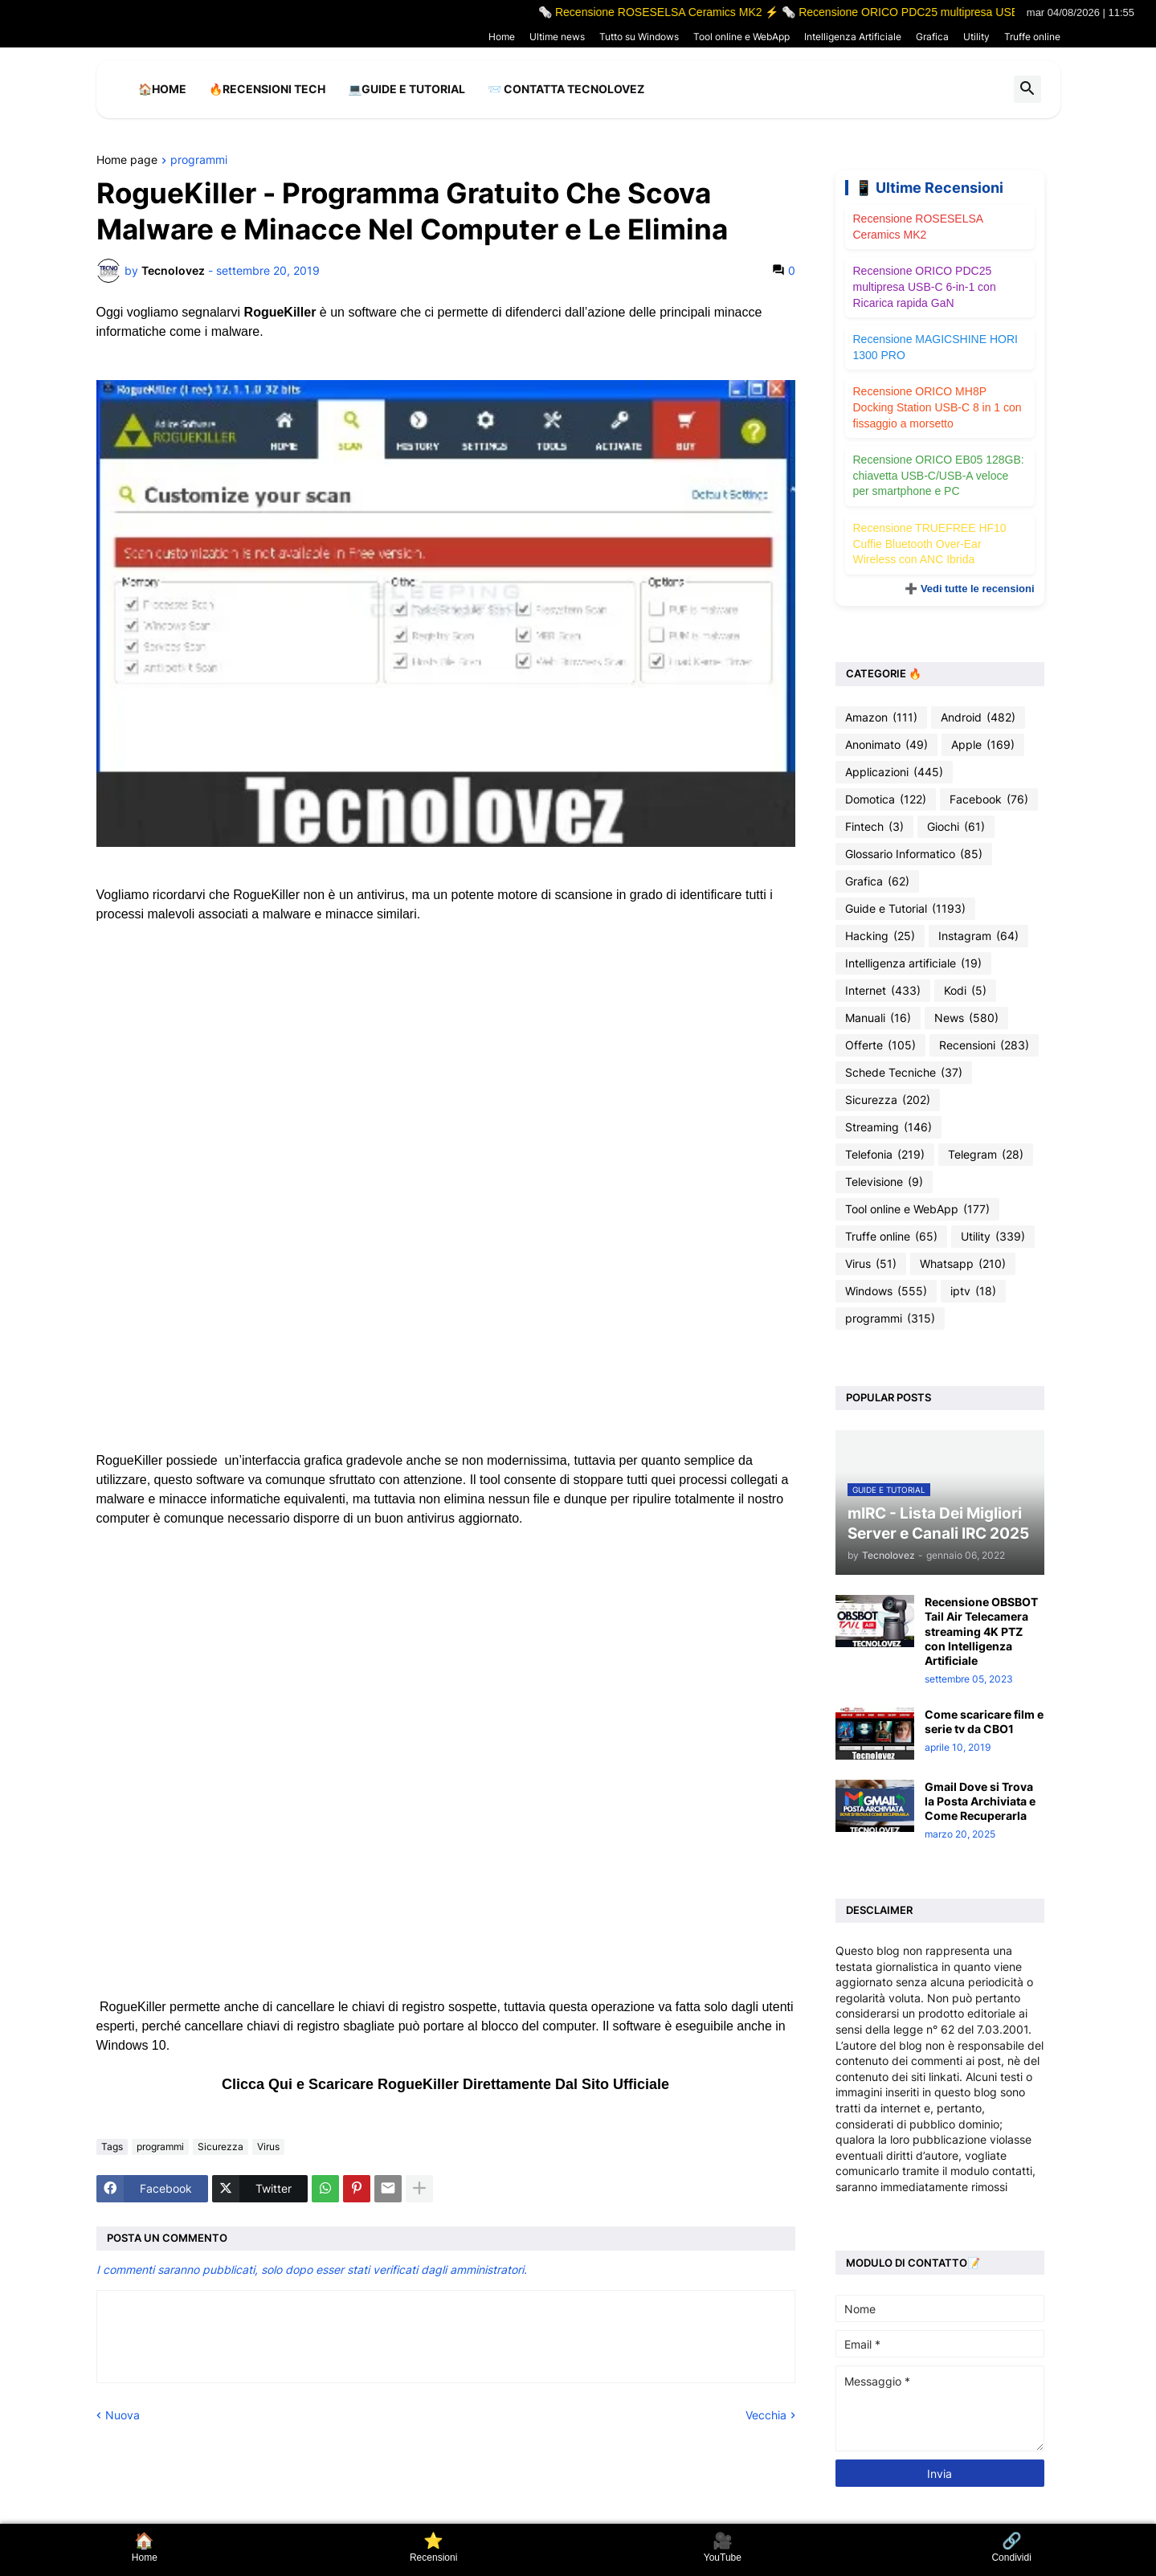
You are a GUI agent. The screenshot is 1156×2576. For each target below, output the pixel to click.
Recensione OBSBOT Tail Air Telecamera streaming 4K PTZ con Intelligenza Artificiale (981, 1631)
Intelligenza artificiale (913, 963)
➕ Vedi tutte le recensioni (969, 589)
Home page (126, 160)
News (966, 1018)
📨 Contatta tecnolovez (566, 89)
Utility (976, 37)
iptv (973, 1291)
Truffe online (1032, 37)
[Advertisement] (445, 1055)
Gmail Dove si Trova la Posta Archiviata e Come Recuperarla (980, 1801)
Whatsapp (963, 1264)
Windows (886, 1291)
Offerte (880, 1045)
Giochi (956, 827)
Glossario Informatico (913, 854)
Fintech (874, 827)
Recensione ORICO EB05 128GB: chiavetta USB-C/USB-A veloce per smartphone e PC (938, 475)
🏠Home (162, 89)
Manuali (878, 1018)
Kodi (965, 991)
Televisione (884, 1182)
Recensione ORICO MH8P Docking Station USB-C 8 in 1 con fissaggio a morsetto (937, 407)
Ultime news (557, 37)
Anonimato (886, 745)
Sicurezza (220, 2147)
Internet (883, 991)
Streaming (888, 1127)
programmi (198, 160)
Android (978, 717)
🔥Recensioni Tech (267, 89)
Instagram (978, 936)
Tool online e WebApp (741, 37)
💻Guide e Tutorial (406, 89)
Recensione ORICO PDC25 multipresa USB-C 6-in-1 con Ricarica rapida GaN (924, 286)
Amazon (881, 717)
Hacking (880, 936)
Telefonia (885, 1155)
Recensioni (984, 1045)
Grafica (932, 37)
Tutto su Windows (639, 37)
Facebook (989, 799)
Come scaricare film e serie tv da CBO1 (984, 1721)
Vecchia (765, 2415)
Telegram (985, 1155)
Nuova (122, 2415)
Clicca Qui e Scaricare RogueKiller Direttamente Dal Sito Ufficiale (445, 2084)
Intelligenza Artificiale (852, 37)
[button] (1027, 89)
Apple (983, 745)
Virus (268, 2147)
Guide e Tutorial (905, 909)
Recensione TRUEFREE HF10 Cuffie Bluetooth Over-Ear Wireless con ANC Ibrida (930, 543)
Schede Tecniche (903, 1073)
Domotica (885, 799)
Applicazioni (894, 772)
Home (501, 37)
